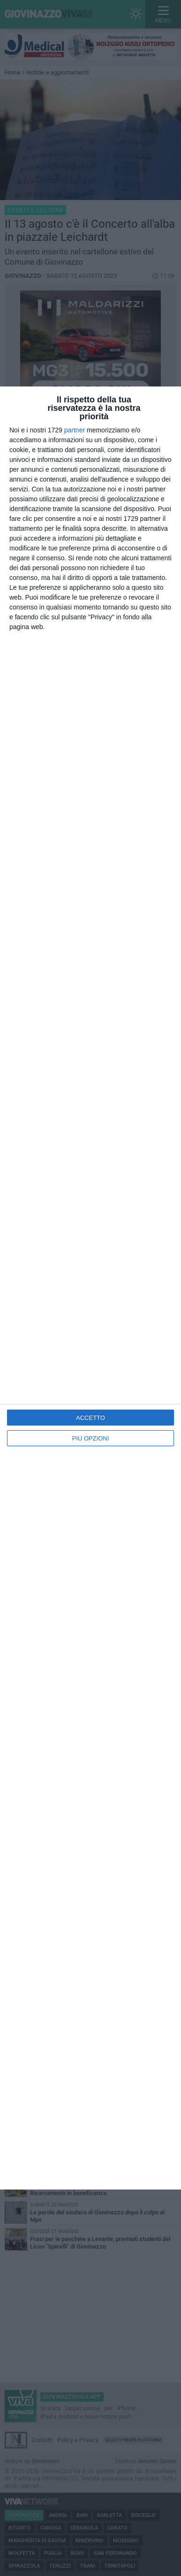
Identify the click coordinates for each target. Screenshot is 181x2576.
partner (74, 430)
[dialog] (90, 1288)
